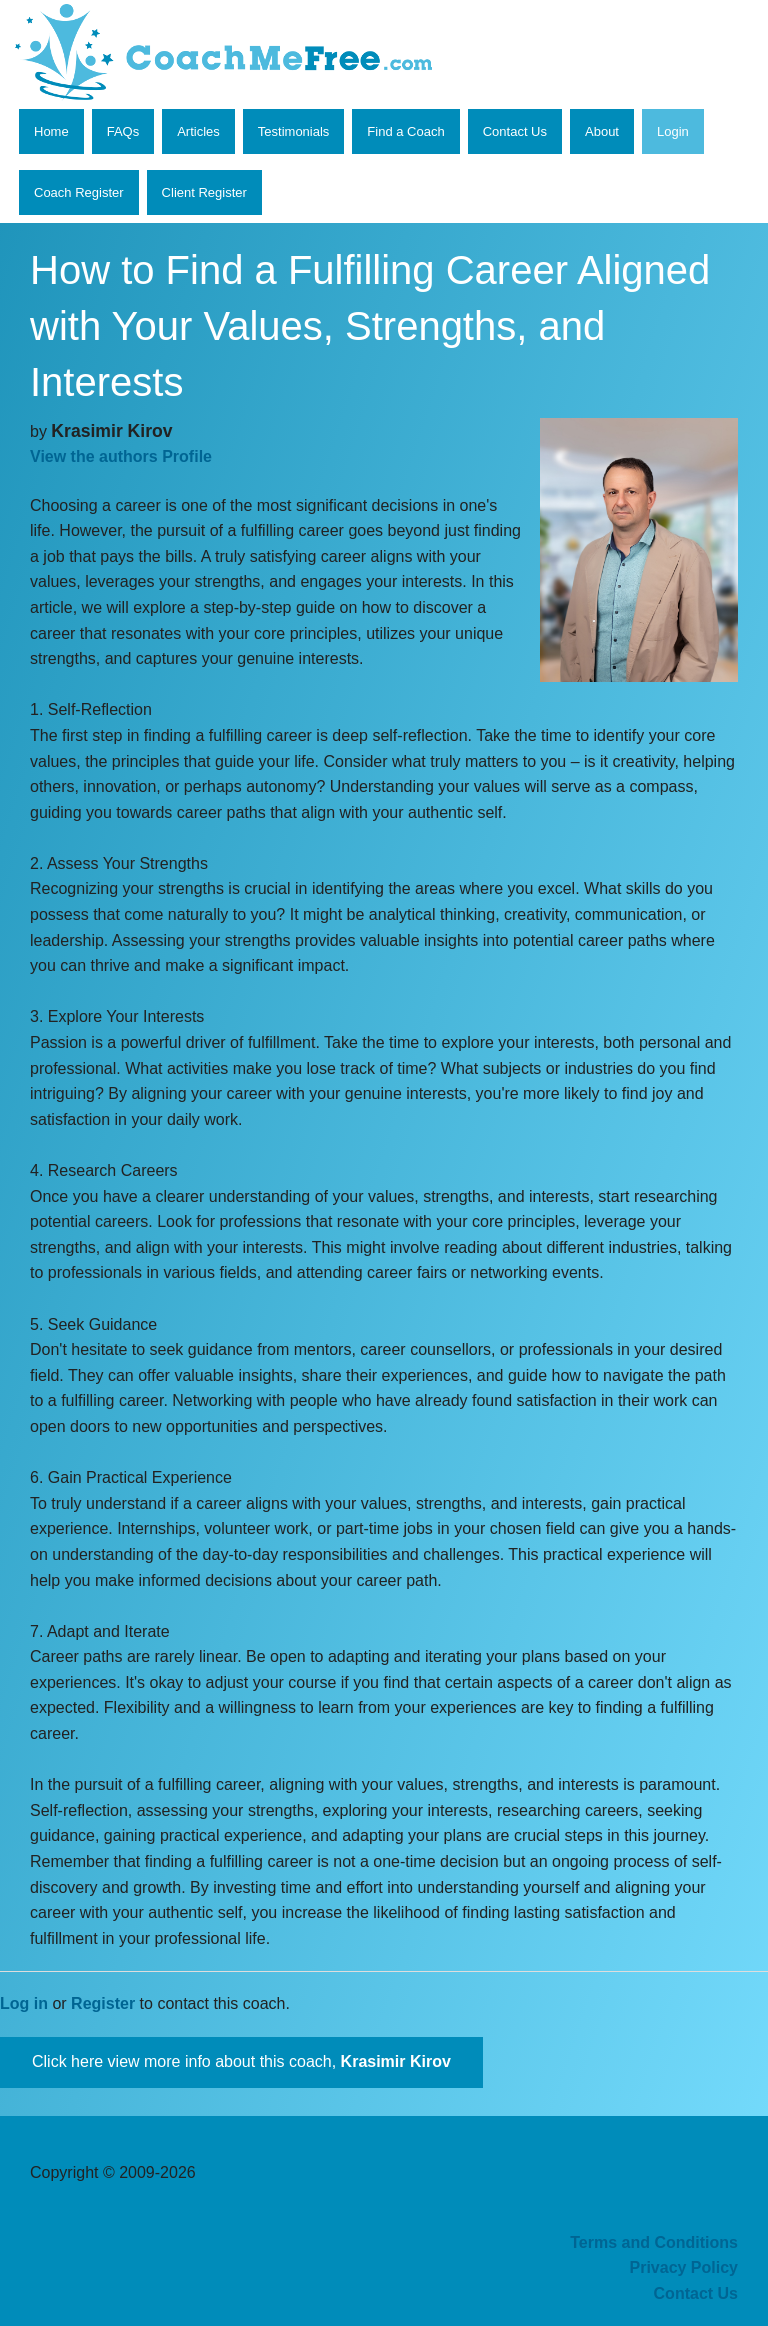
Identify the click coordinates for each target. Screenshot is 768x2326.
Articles (198, 131)
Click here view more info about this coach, (241, 2061)
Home (51, 131)
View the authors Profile (121, 456)
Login (673, 131)
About (602, 131)
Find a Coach (405, 131)
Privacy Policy (683, 2267)
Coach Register (79, 192)
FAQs (123, 131)
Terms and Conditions (654, 2242)
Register (103, 2003)
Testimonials (294, 131)
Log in (24, 2003)
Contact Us (515, 131)
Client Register (204, 192)
